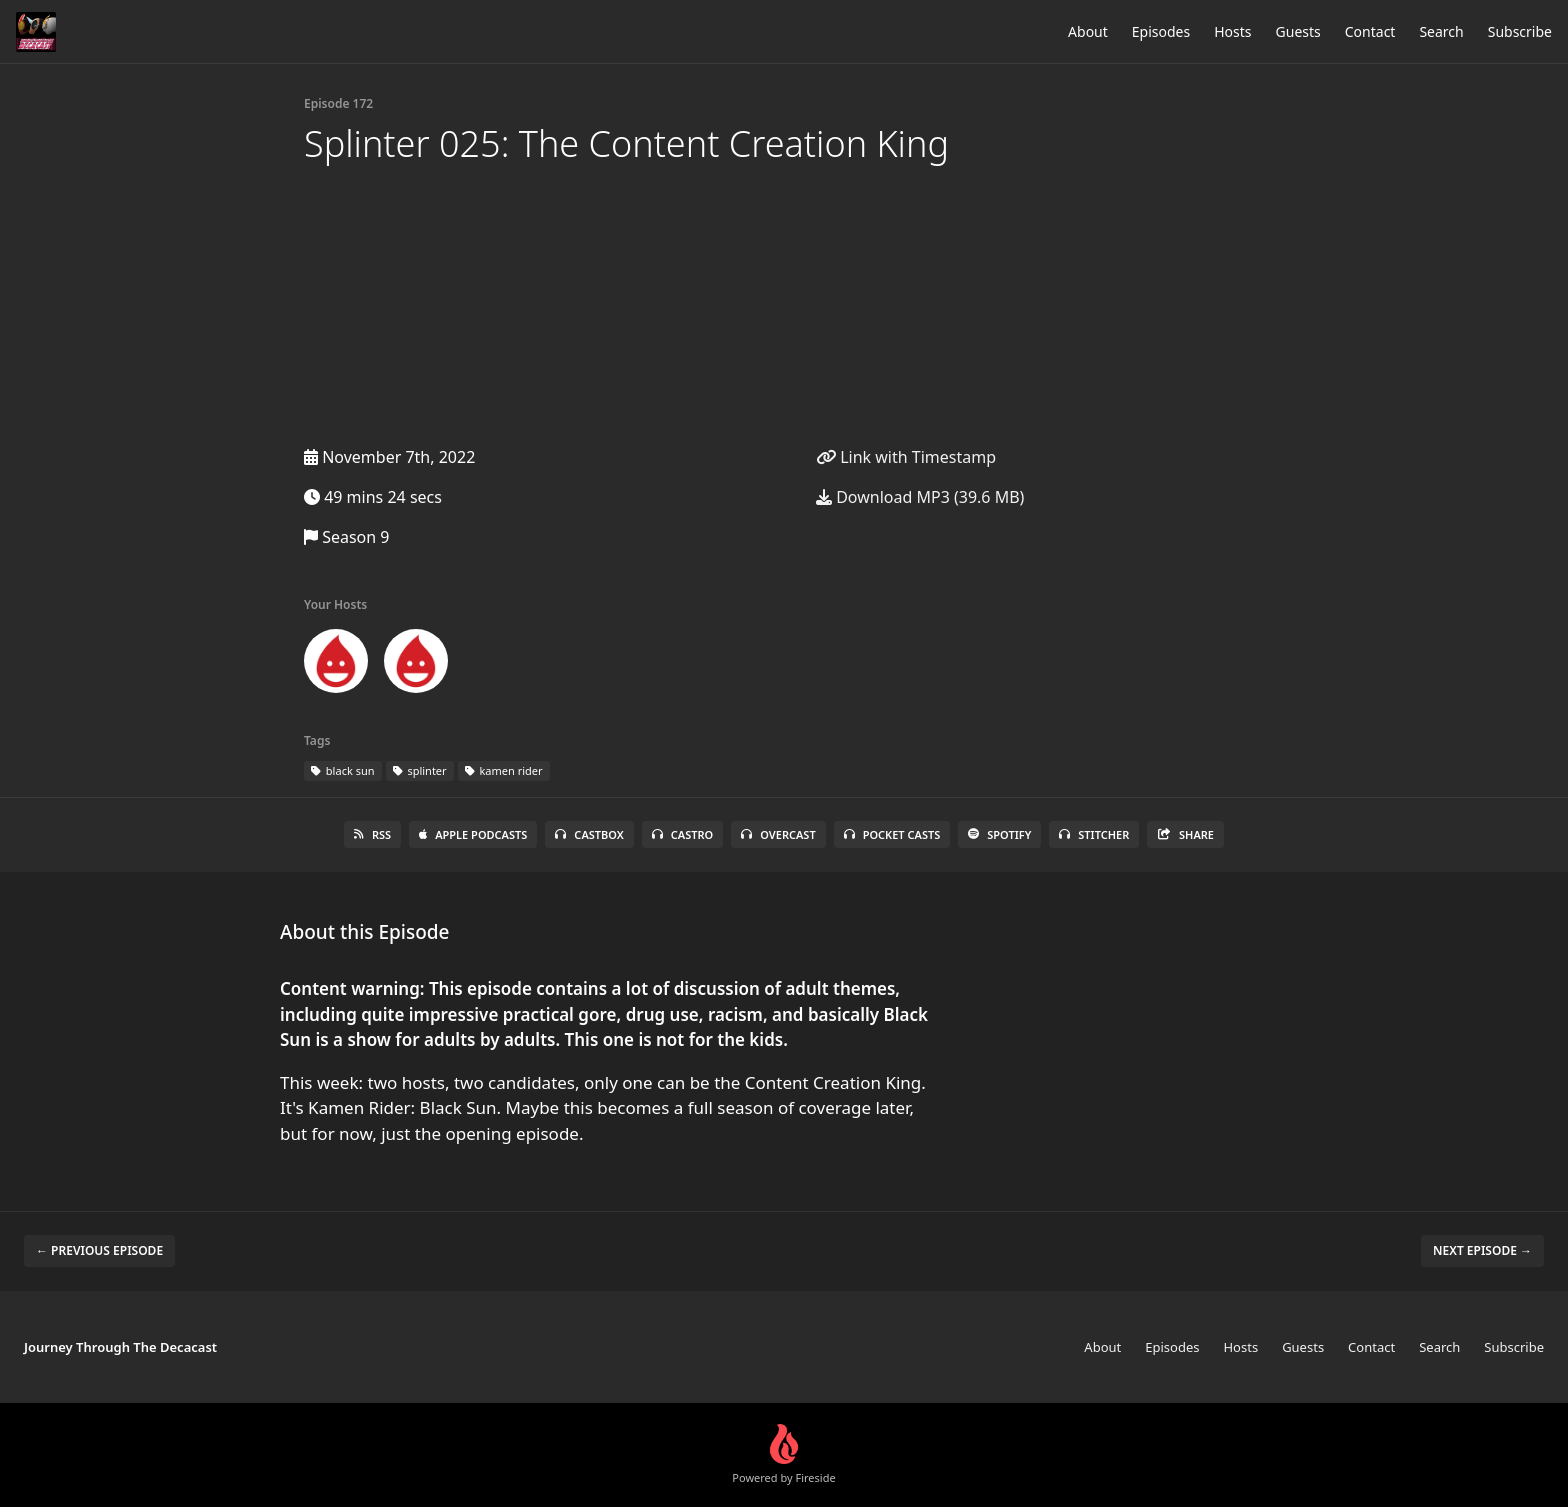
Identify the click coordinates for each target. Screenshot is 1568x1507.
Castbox (589, 834)
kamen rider (504, 770)
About (1088, 31)
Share (1185, 834)
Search (1441, 31)
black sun (343, 770)
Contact (1370, 31)
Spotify (999, 834)
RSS (372, 834)
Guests (1298, 31)
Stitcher (1094, 834)
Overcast (778, 834)
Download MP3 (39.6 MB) (920, 497)
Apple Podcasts (473, 834)
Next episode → (1482, 1250)
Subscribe (1520, 31)
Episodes (1161, 31)
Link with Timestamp (906, 457)
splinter (420, 770)
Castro (682, 834)
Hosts (1232, 31)
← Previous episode (99, 1250)
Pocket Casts (892, 834)
